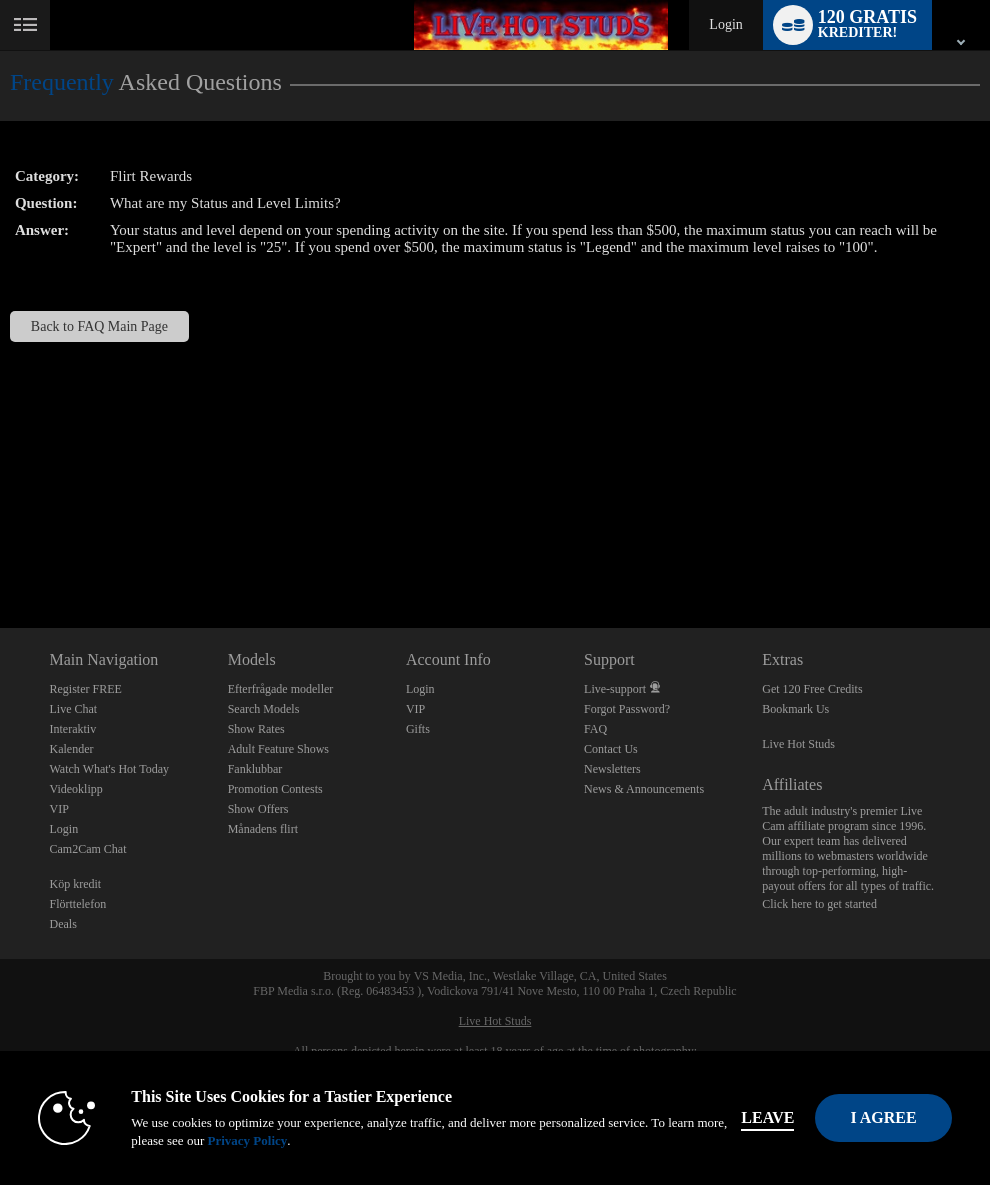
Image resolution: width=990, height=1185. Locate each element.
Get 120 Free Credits (812, 689)
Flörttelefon (78, 904)
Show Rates (256, 729)
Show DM (0, 553)
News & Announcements (644, 789)
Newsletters (612, 769)
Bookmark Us (795, 709)
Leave (767, 1117)
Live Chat (74, 709)
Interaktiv (73, 729)
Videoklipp (76, 789)
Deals (63, 924)
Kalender (72, 749)
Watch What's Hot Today (110, 769)
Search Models (264, 709)
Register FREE (86, 689)
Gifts (418, 729)
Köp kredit (76, 884)
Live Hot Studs (798, 744)
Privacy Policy (247, 1140)
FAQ (595, 729)
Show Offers (258, 809)
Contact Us (611, 749)
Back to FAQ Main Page (99, 326)
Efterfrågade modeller (281, 689)
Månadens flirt (263, 829)
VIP (59, 809)
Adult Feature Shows (278, 749)
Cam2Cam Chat (88, 849)
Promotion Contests (275, 789)
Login (725, 24)
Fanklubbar (255, 769)
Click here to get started (819, 904)
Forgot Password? (627, 709)
